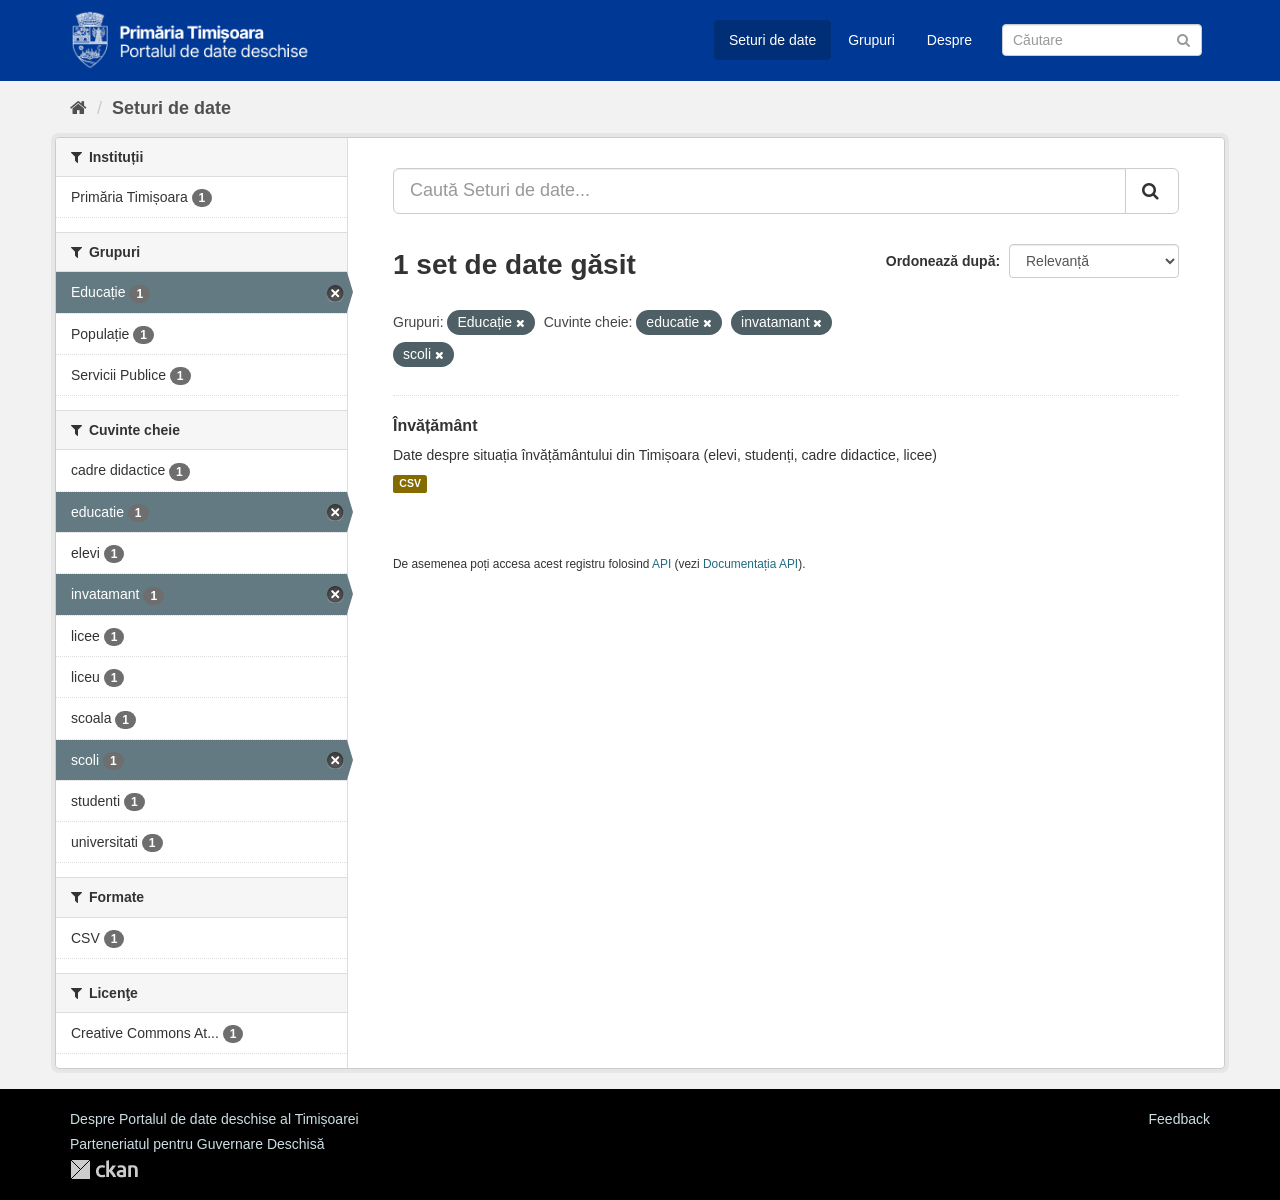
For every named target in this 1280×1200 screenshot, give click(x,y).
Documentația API (750, 564)
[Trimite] (1183, 38)
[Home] (78, 108)
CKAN (104, 1169)
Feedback (1179, 1119)
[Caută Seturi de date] (1102, 40)
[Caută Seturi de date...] (759, 191)
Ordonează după (941, 261)
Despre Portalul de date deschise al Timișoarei (214, 1119)
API (661, 564)
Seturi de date (772, 40)
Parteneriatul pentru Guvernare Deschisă (197, 1144)
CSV (410, 484)
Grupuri (871, 40)
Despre (949, 40)
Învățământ (435, 425)
